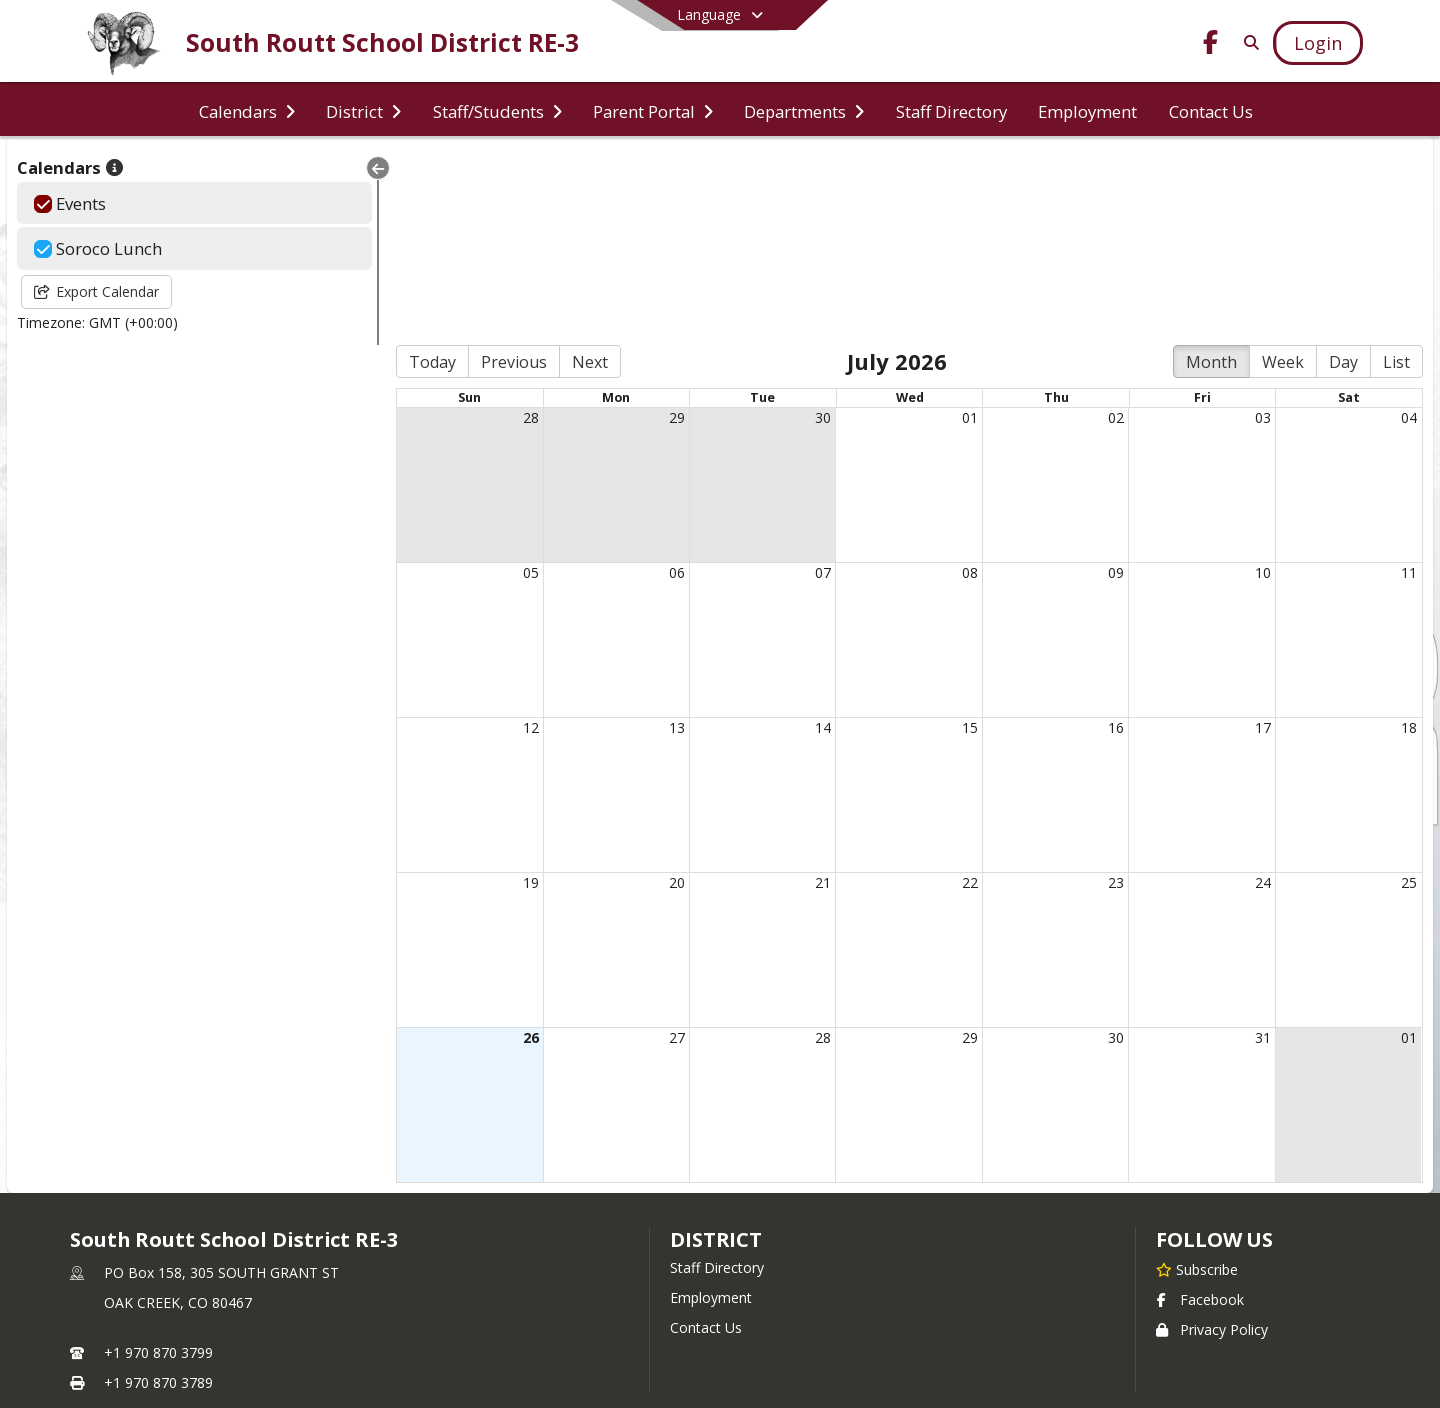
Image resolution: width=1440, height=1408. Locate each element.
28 (478, 228)
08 (944, 383)
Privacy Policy (1212, 1140)
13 (633, 538)
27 (633, 848)
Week (1283, 173)
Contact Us (706, 1138)
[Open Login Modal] (1318, 43)
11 (1409, 383)
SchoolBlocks (749, 1328)
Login (720, 1267)
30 (788, 228)
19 (478, 693)
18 (1409, 538)
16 (1099, 538)
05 (478, 383)
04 (1409, 228)
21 (788, 693)
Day (1343, 173)
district (716, 1050)
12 (478, 538)
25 (1409, 693)
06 (633, 383)
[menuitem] (247, 110)
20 (633, 693)
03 (1254, 228)
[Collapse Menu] (316, 168)
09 (1099, 383)
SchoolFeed (855, 1328)
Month (1211, 173)
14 (788, 538)
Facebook (1200, 1110)
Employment (711, 1108)
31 (1254, 848)
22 (944, 693)
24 (1254, 693)
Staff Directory (717, 1078)
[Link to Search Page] (1247, 42)
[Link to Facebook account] (1211, 45)
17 (1254, 538)
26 (478, 848)
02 (1099, 228)
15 (944, 538)
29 (633, 228)
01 (944, 228)
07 (788, 383)
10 (1254, 383)
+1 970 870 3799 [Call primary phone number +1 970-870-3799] (158, 1163)
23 (1099, 693)
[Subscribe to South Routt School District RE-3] (1197, 1080)
